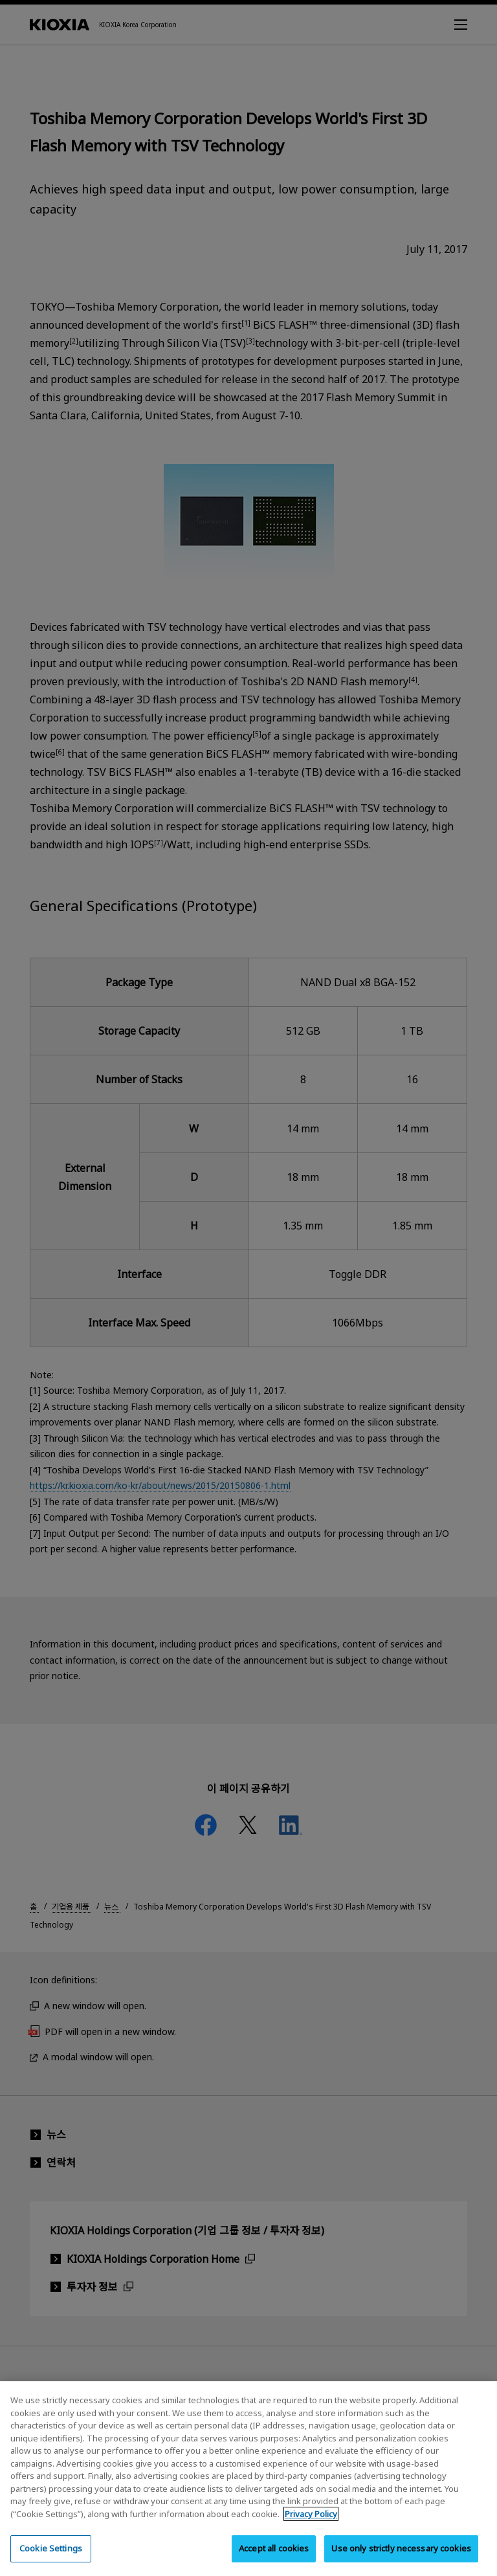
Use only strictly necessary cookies (401, 2558)
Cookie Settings (50, 2558)
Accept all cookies (274, 2558)
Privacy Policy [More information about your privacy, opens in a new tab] (311, 2523)
